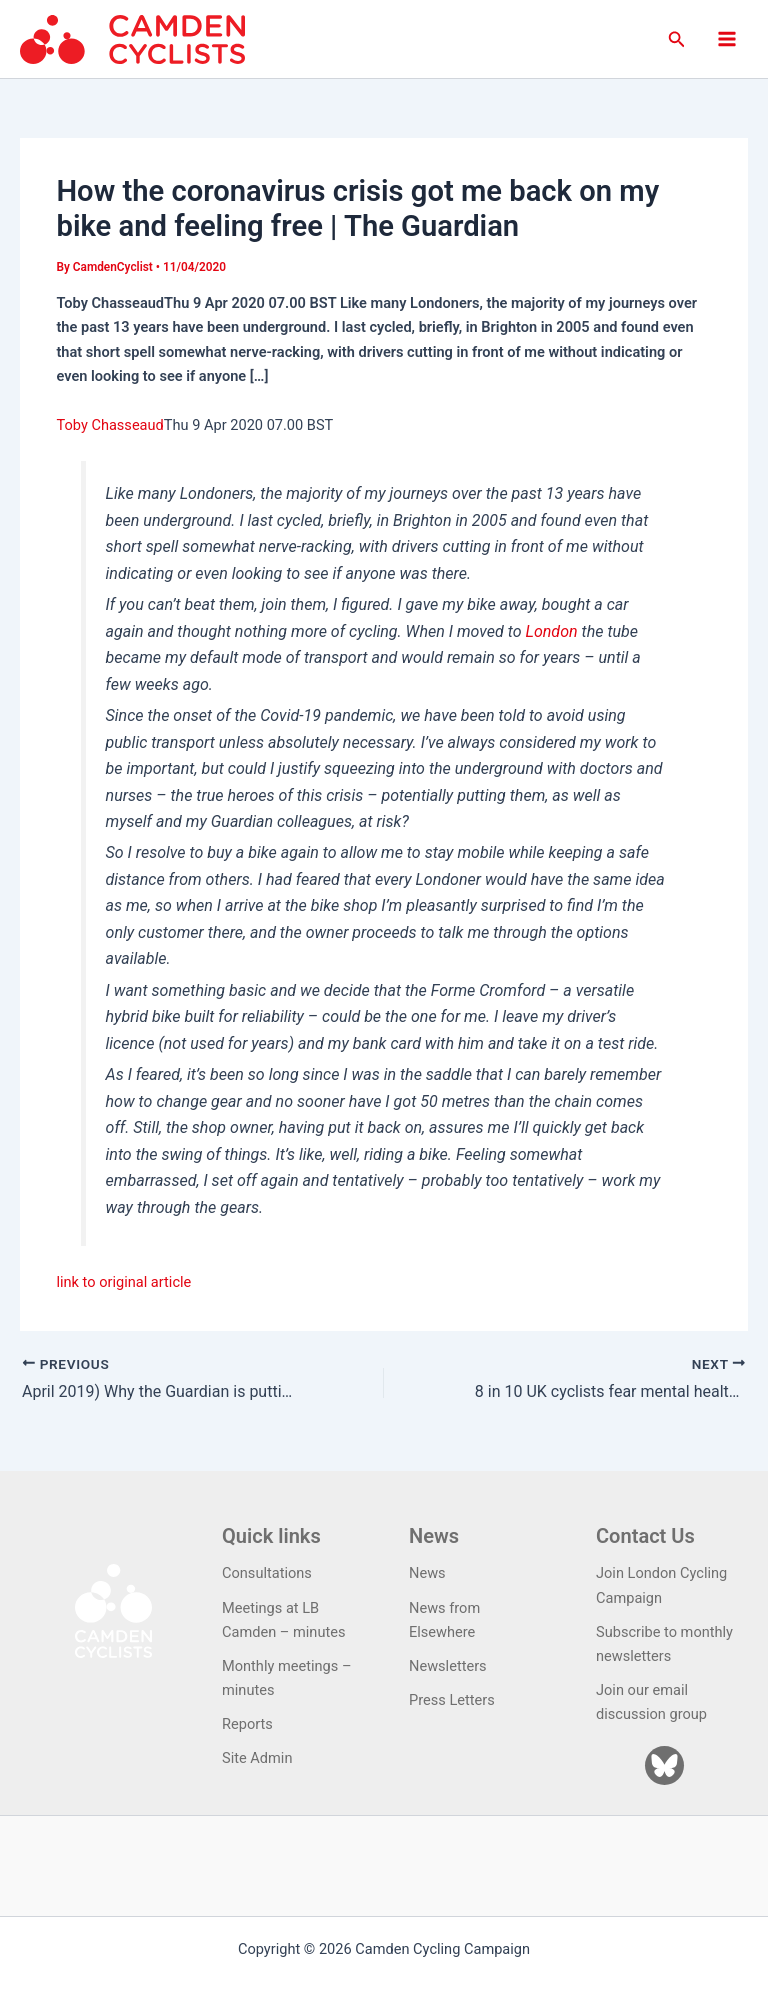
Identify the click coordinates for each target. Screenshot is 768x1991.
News (427, 1573)
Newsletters (448, 1666)
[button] (677, 39)
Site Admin (257, 1758)
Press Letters (452, 1700)
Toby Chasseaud (109, 425)
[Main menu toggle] (727, 39)
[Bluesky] (664, 1765)
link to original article (123, 1282)
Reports (247, 1724)
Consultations (267, 1573)
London (552, 631)
